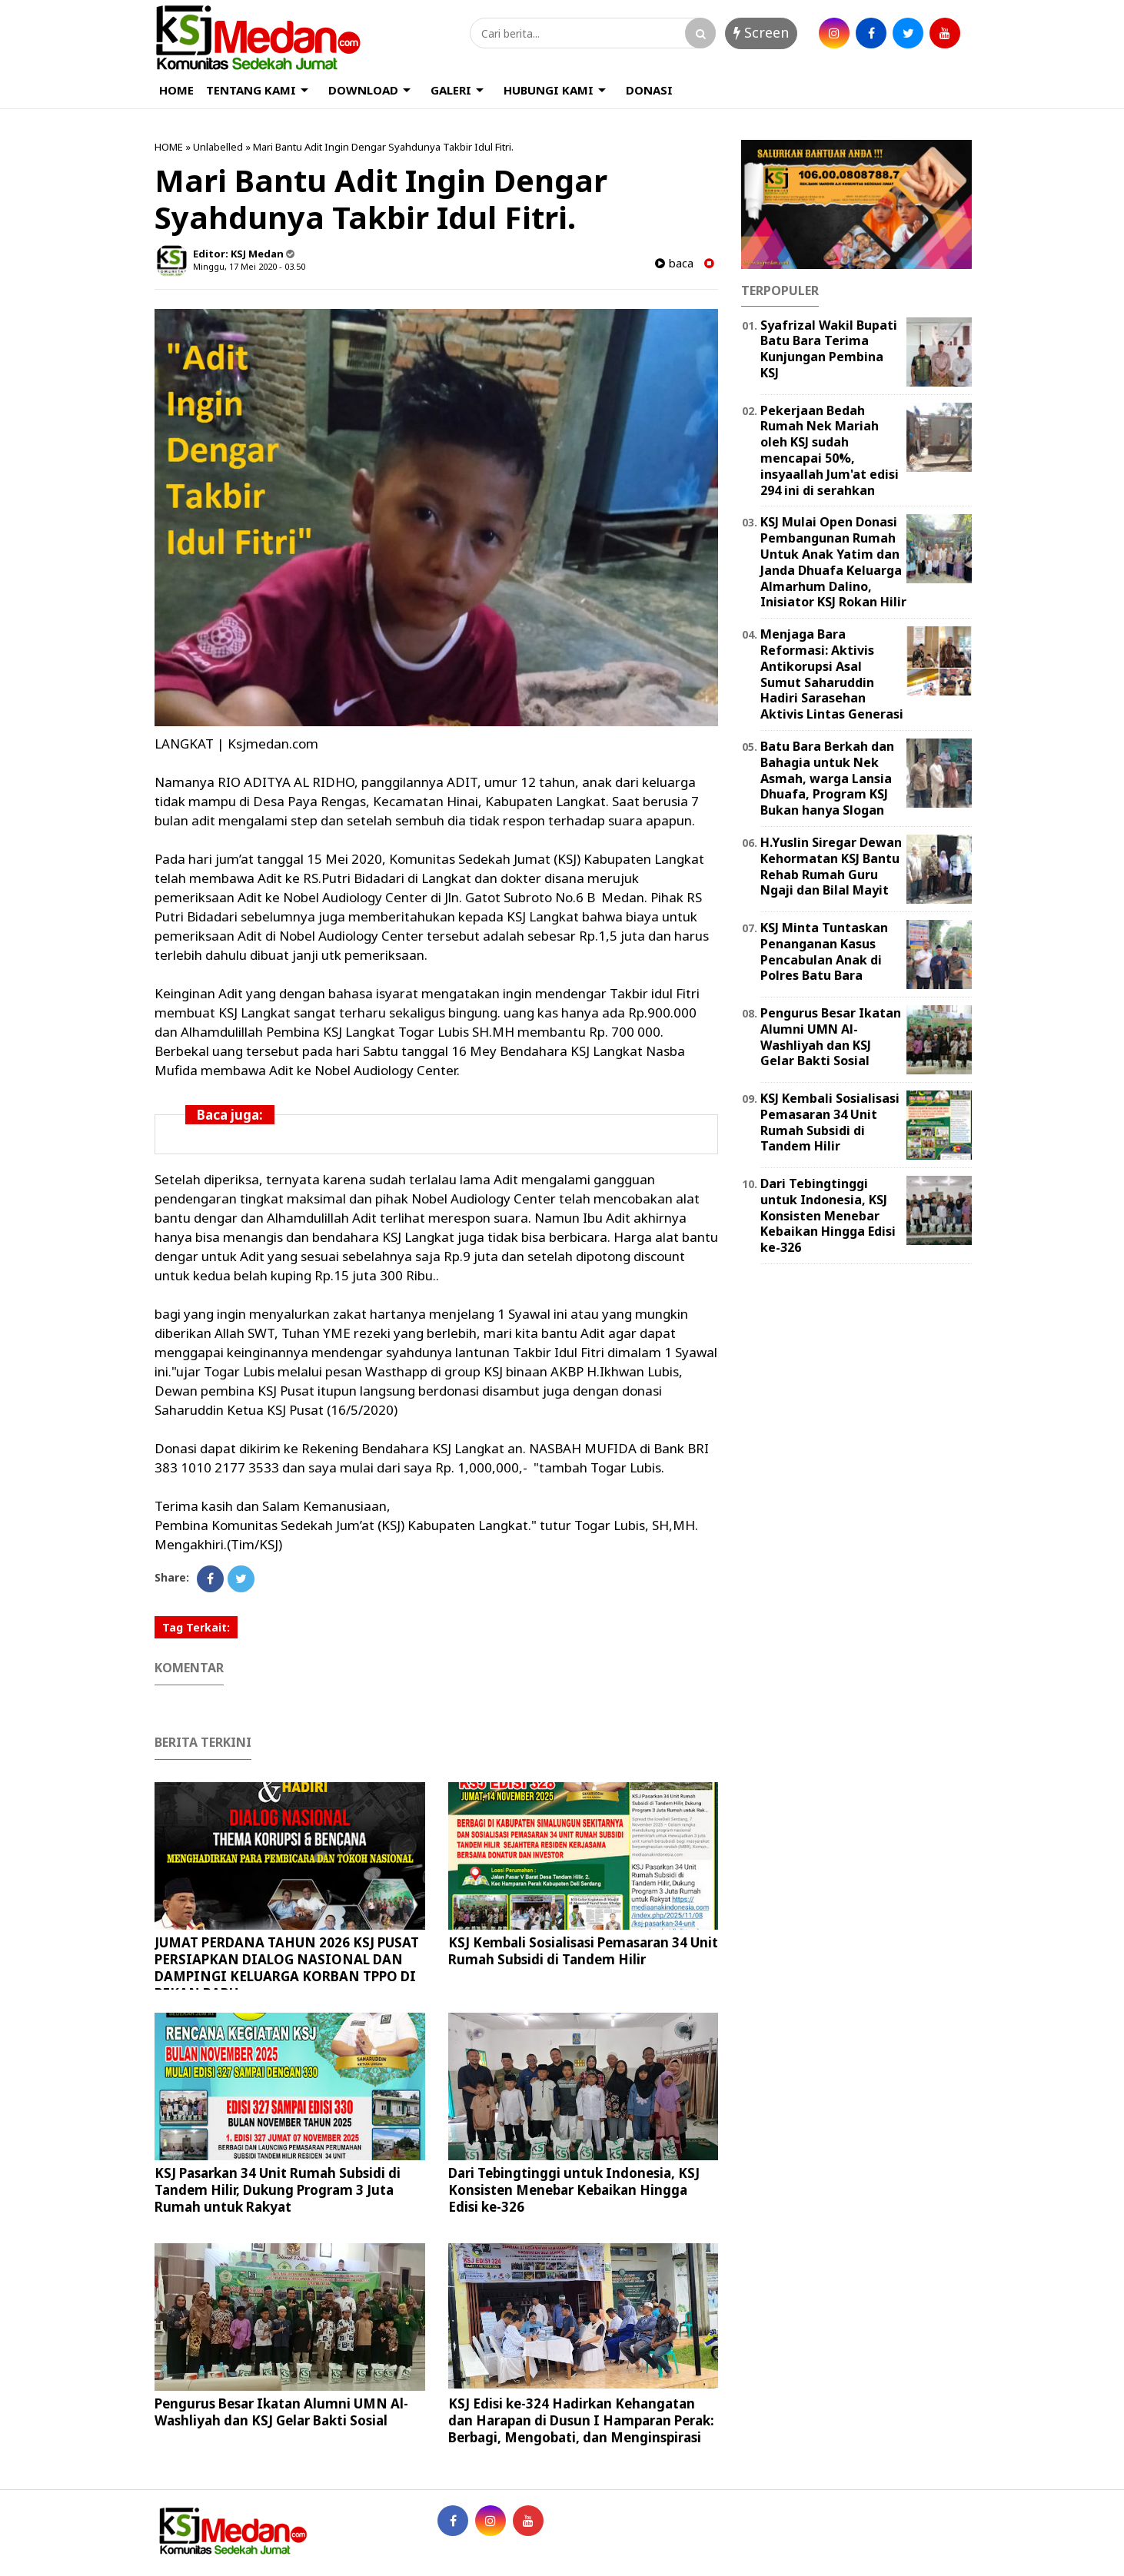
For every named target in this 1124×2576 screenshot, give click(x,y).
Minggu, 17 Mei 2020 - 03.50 (249, 266)
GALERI (451, 90)
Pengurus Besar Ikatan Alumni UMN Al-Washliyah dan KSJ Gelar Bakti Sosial (281, 2412)
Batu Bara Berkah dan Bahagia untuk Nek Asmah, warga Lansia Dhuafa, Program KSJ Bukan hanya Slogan (827, 778)
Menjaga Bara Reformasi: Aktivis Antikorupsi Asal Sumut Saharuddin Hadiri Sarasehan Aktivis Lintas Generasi (831, 674)
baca (674, 263)
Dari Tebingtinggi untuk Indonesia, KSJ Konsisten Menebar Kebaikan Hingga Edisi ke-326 (574, 2190)
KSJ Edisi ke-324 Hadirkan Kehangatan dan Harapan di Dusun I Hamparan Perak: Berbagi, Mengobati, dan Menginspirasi (581, 2420)
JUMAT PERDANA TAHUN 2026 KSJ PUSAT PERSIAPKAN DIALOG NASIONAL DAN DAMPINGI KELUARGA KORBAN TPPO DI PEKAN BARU (287, 1968)
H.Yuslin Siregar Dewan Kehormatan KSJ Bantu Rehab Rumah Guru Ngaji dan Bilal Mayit (831, 866)
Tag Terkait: (196, 1627)
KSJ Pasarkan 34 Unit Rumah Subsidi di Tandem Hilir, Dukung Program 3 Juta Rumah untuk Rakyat (278, 2190)
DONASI (649, 90)
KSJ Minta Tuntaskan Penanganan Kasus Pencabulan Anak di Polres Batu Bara (824, 951)
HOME (176, 90)
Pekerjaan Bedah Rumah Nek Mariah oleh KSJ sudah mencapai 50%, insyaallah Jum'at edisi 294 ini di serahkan (829, 450)
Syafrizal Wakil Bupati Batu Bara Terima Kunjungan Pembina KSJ (828, 349)
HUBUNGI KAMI (549, 90)
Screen (761, 32)
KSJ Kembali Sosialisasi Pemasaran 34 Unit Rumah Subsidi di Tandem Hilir (583, 1951)
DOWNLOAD (363, 90)
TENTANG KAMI (251, 90)
